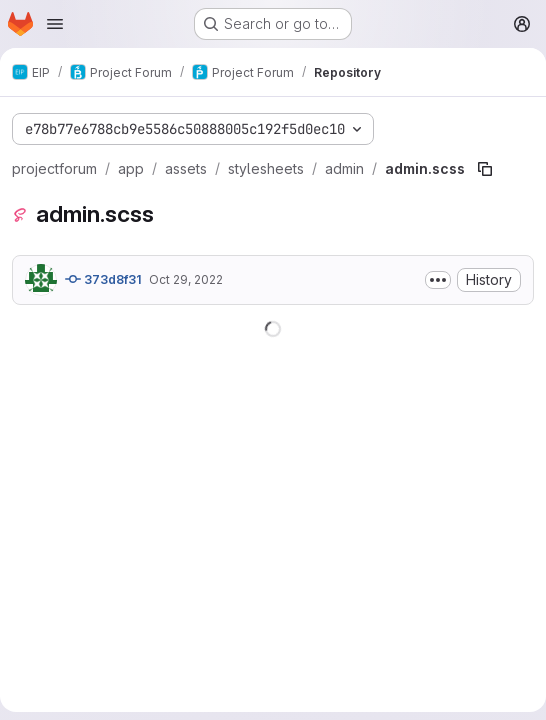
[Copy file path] (485, 169)
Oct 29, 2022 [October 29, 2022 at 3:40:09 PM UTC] (186, 279)
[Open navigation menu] (55, 24)
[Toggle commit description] (438, 280)
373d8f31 (103, 279)
